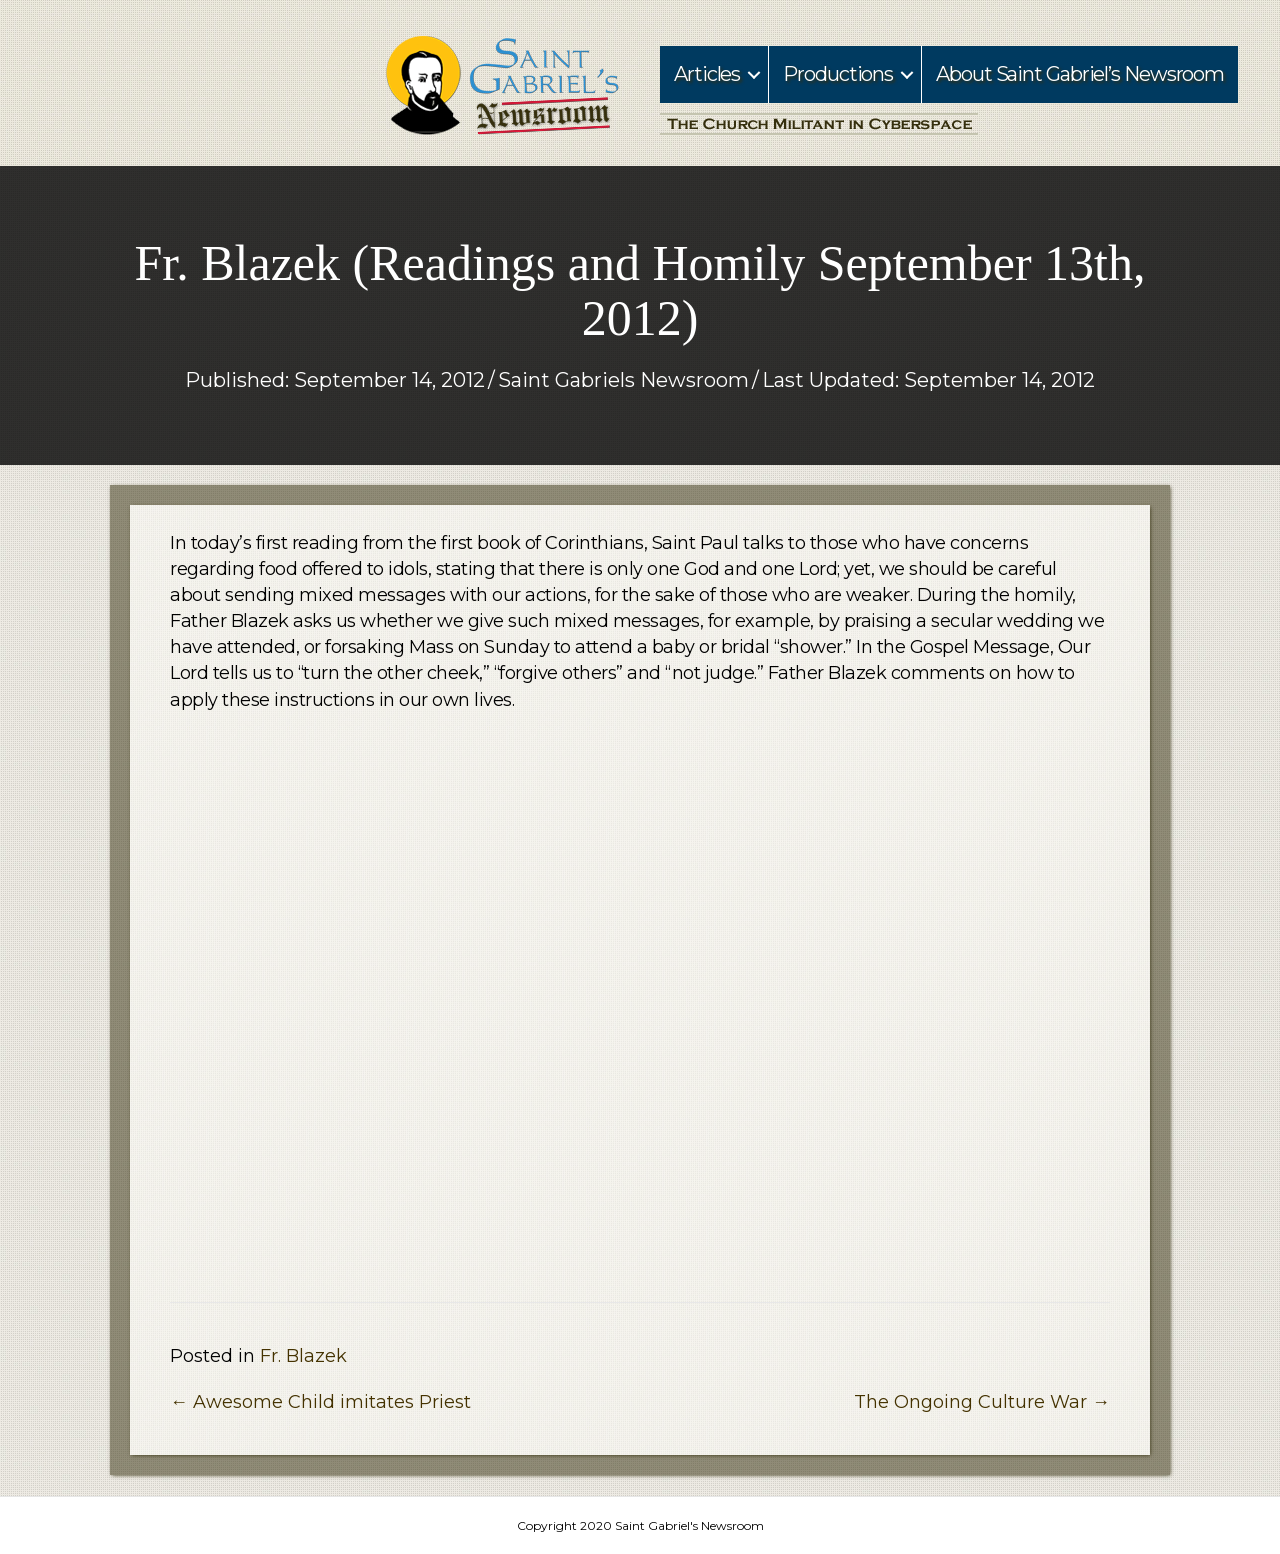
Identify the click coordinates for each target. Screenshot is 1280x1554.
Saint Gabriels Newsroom (623, 380)
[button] (754, 74)
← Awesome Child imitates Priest (320, 1402)
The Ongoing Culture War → (982, 1402)
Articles (707, 74)
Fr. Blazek (303, 1356)
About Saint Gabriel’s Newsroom (1080, 74)
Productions (838, 74)
